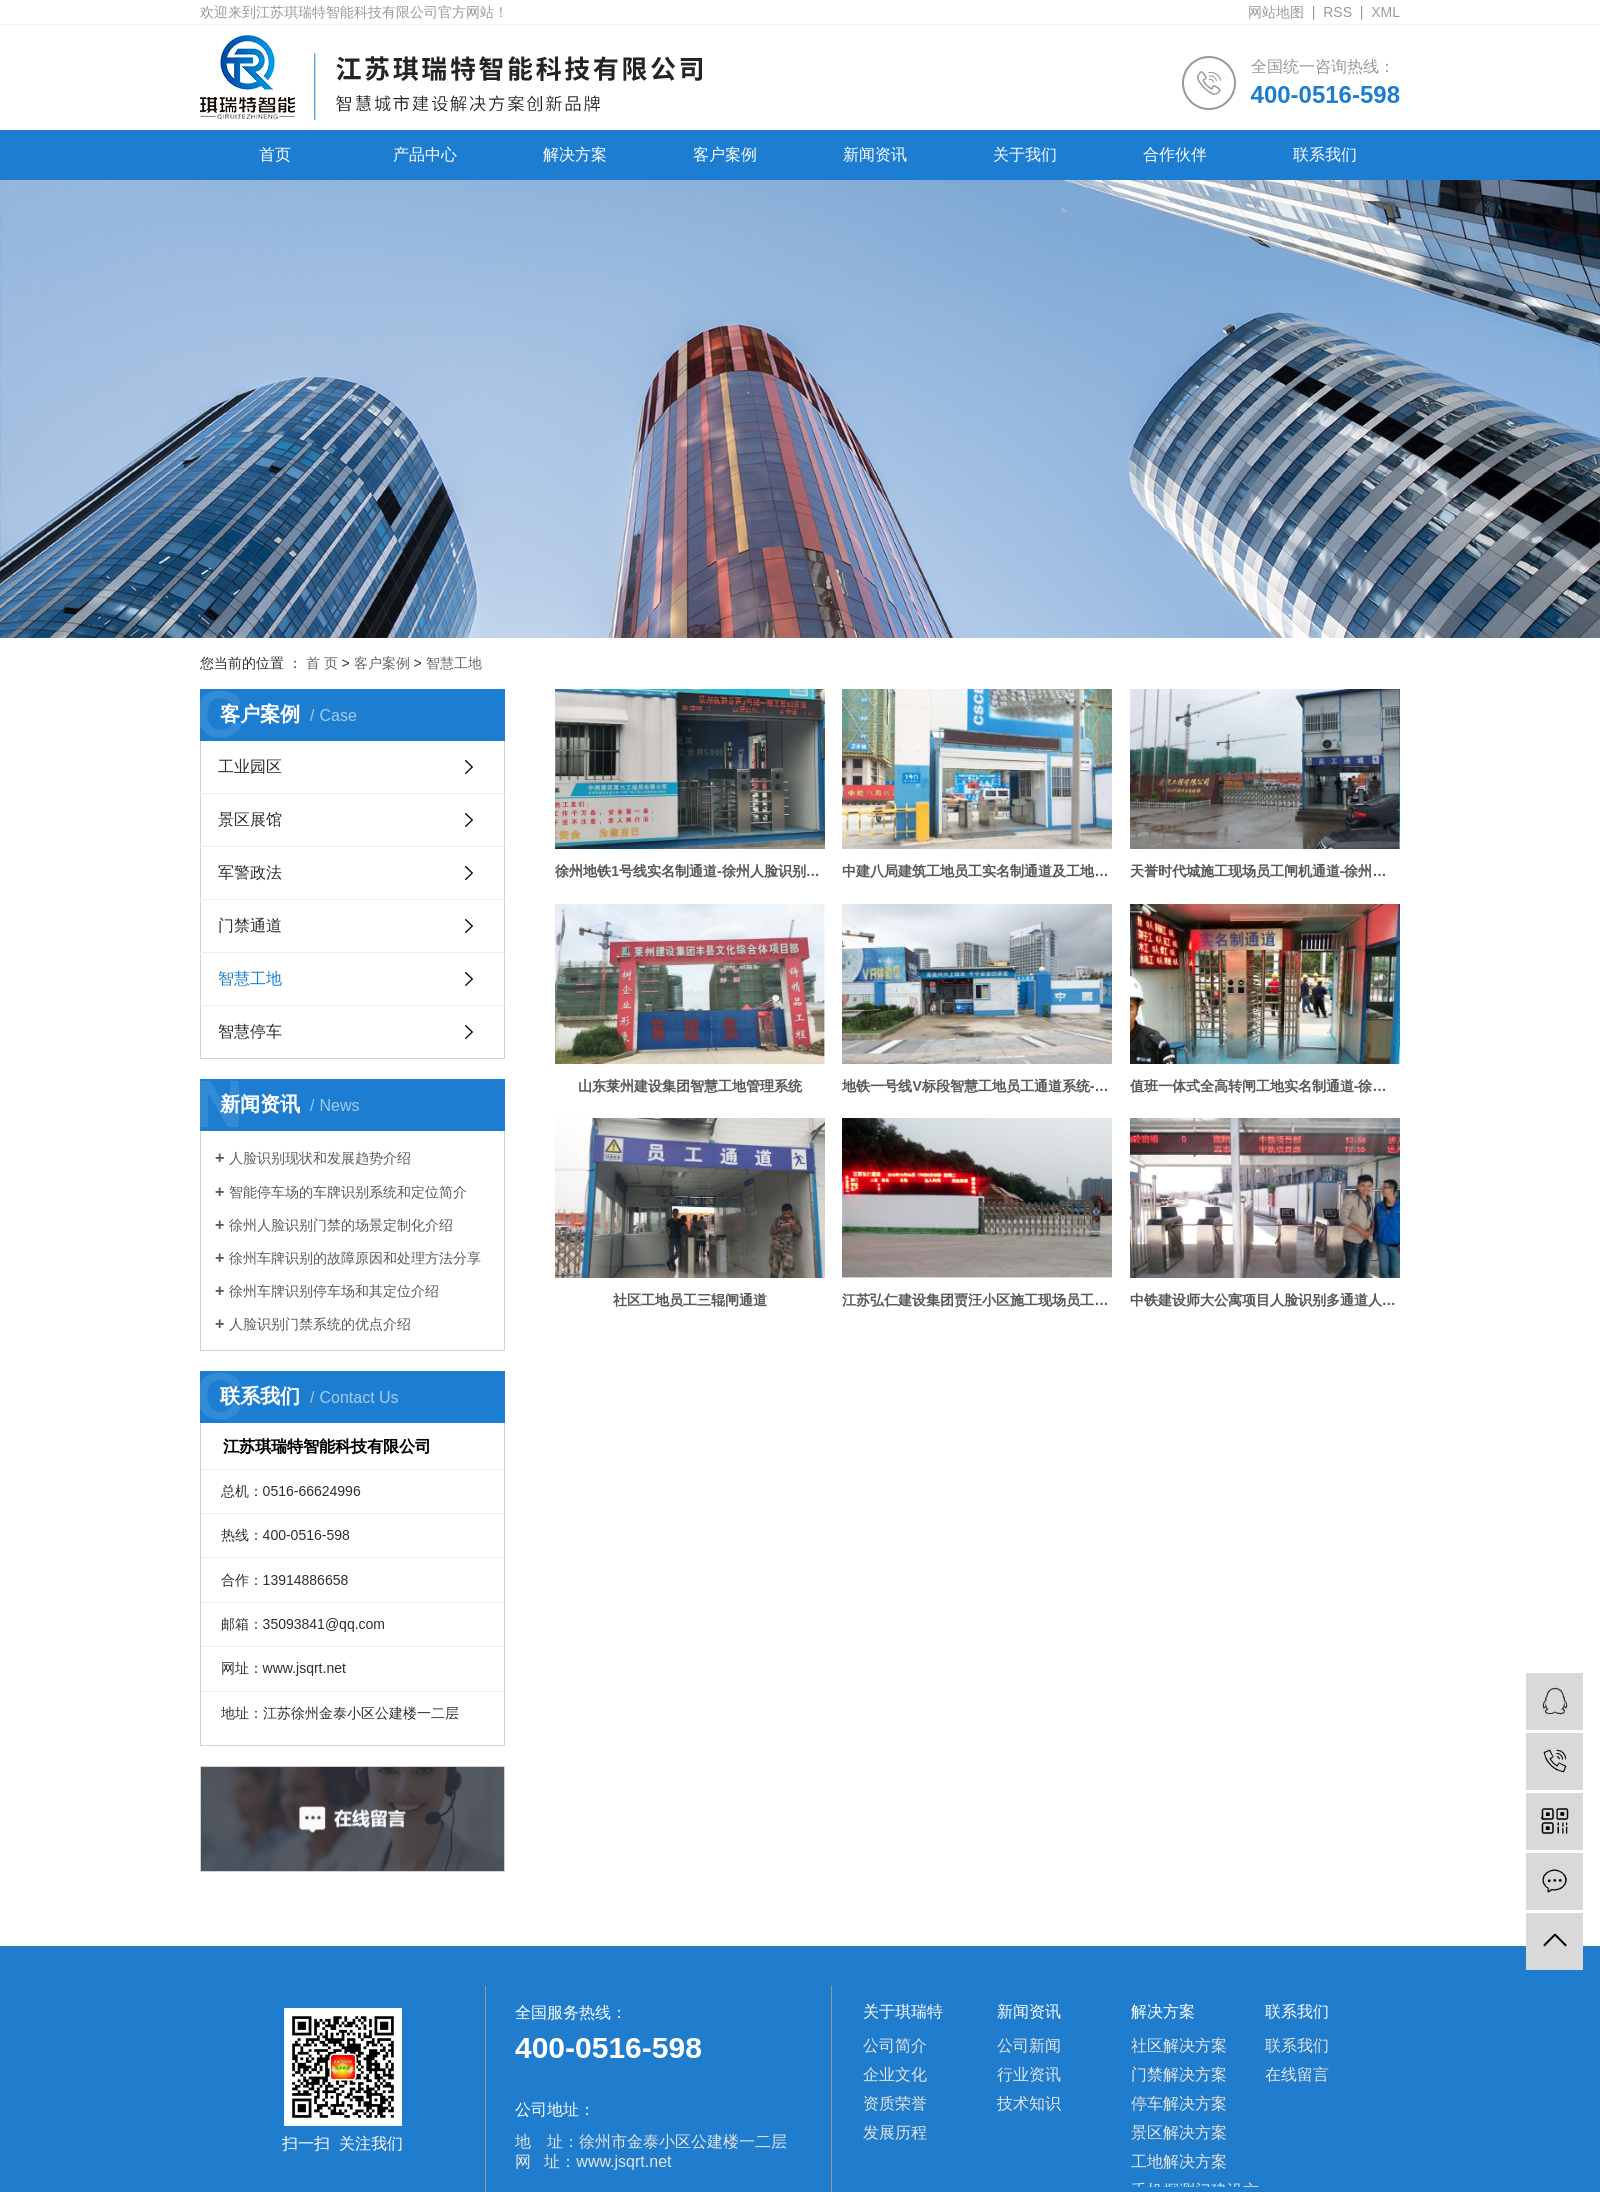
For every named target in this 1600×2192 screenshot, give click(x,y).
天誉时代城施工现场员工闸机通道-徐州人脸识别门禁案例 (1265, 871)
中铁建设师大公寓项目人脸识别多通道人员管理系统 (1265, 1300)
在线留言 (1297, 2074)
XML (1385, 12)
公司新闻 (1029, 2045)
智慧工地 (454, 663)
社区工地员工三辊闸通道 (690, 1300)
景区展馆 (250, 819)
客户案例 (725, 154)
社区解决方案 (1179, 2045)
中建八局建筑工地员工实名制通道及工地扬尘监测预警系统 (977, 871)
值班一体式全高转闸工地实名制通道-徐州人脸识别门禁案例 (1265, 1086)
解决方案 (575, 154)
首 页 (322, 663)
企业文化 (895, 2074)
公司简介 (895, 2045)
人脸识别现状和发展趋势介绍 (320, 1158)
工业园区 (250, 766)
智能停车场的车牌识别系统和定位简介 (348, 1192)
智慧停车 (250, 1031)
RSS (1337, 12)
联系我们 (1325, 154)
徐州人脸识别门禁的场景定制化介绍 (341, 1225)
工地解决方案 (1179, 2161)
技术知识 (1029, 2103)
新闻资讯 (875, 154)
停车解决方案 (1179, 2103)
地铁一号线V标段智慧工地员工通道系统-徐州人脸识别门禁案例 (977, 1086)
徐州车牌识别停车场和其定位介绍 (334, 1291)
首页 (275, 154)
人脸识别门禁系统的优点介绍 (320, 1324)
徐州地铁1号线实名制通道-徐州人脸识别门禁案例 (690, 871)
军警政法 (250, 872)
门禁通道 (250, 925)
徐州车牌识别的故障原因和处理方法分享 (355, 1258)
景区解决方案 (1179, 2132)
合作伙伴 (1175, 154)
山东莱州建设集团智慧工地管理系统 (690, 1086)
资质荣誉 (895, 2103)
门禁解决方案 (1179, 2074)
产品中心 (425, 154)
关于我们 (1025, 154)
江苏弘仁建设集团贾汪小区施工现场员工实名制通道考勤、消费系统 (977, 1300)
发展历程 (895, 2132)
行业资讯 (1029, 2074)
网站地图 (1276, 12)
